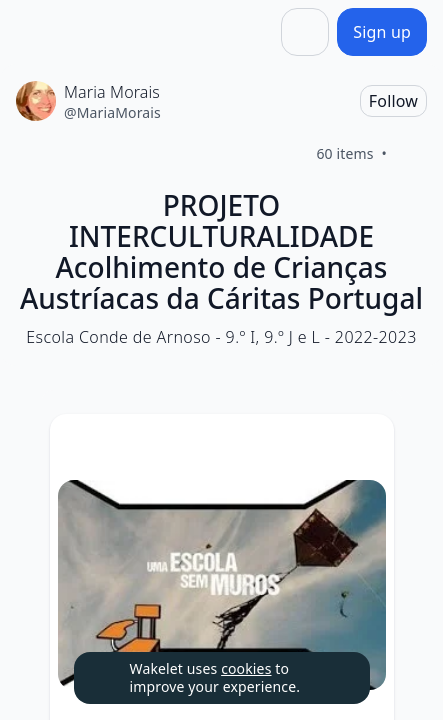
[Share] (305, 32)
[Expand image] (222, 585)
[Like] (411, 154)
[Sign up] (382, 32)
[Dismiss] (330, 678)
